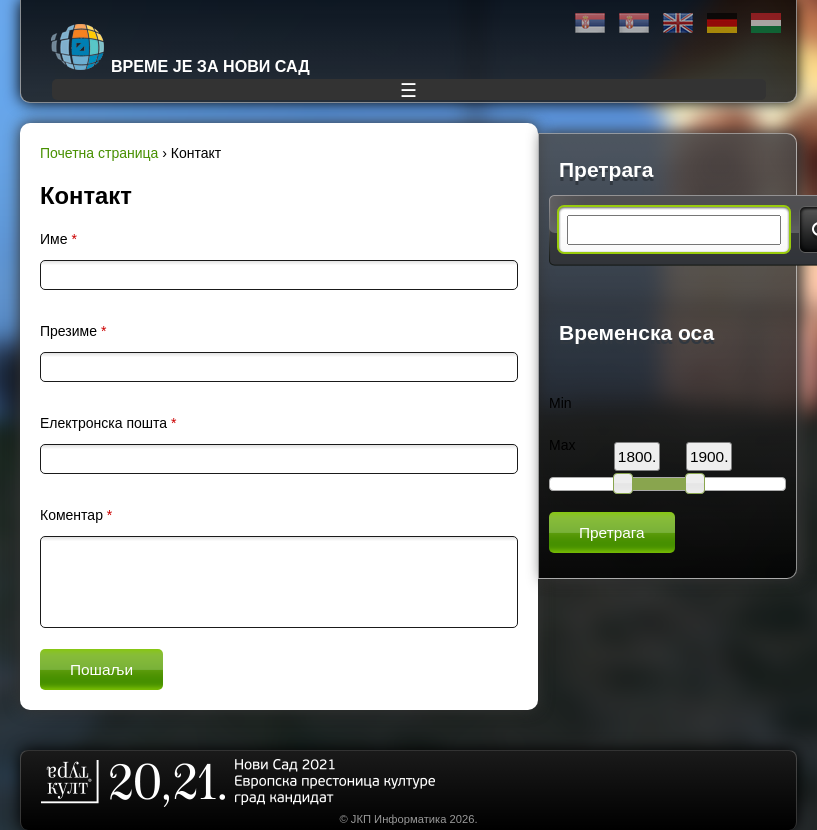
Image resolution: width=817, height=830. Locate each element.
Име (58, 239)
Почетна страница (99, 153)
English (678, 23)
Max (562, 445)
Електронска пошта (108, 423)
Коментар (76, 515)
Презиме (73, 331)
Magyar (766, 23)
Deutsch (722, 23)
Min (560, 403)
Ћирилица (590, 23)
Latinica (634, 23)
